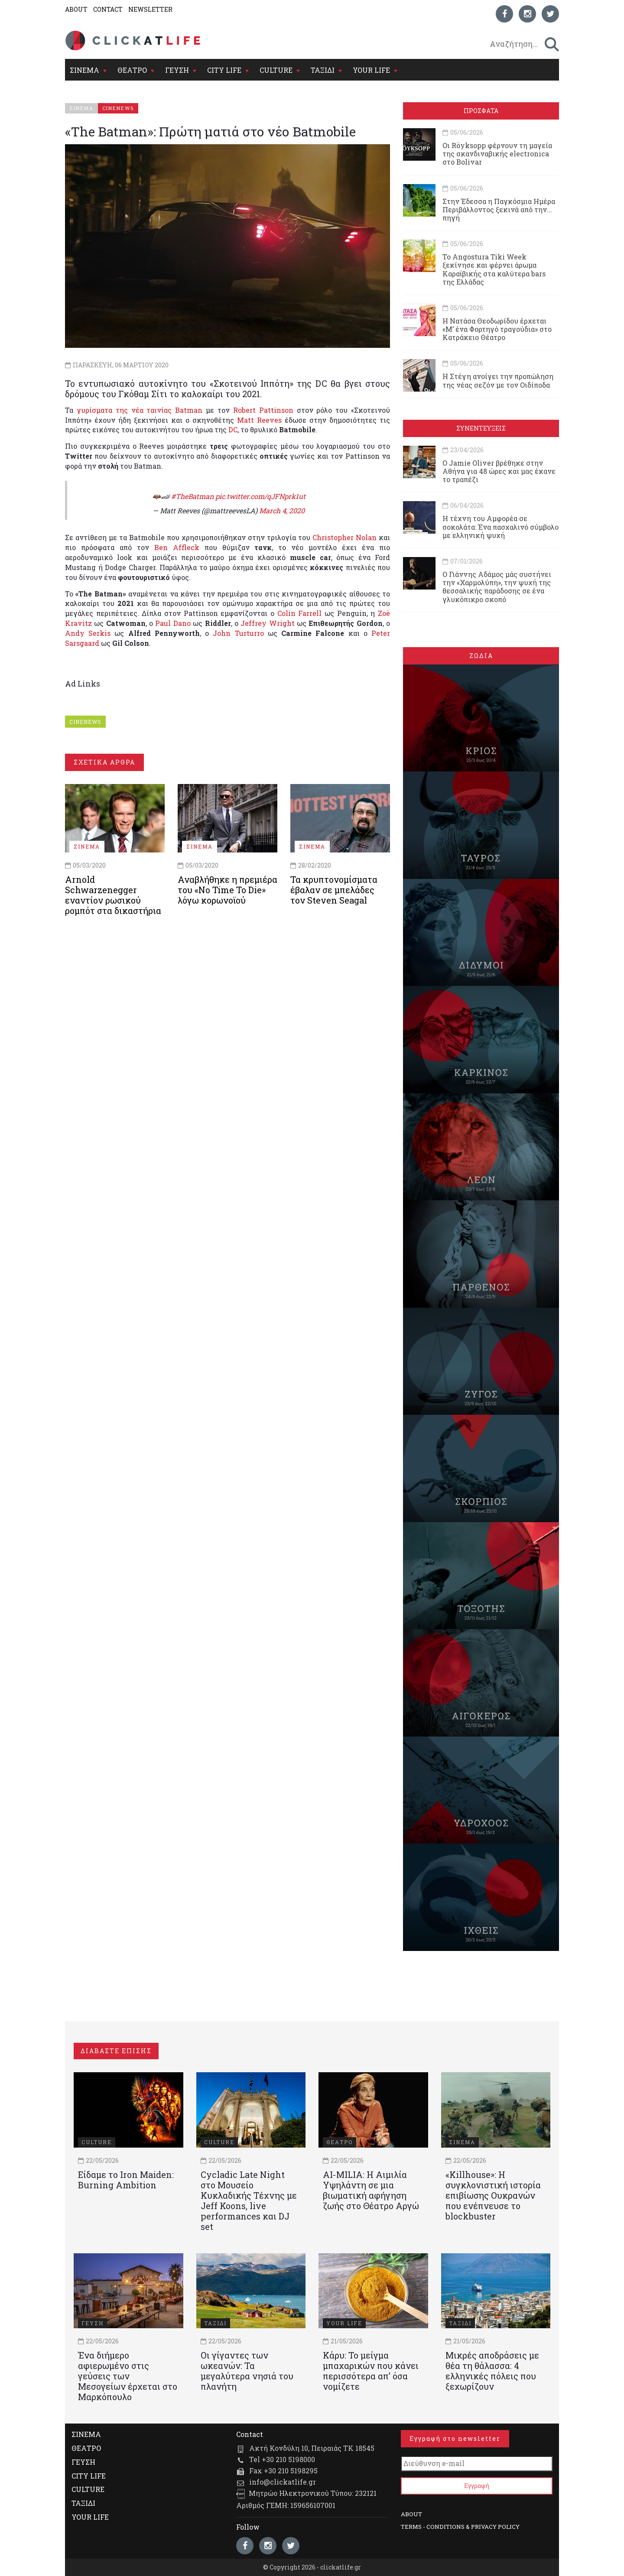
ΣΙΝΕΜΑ (84, 70)
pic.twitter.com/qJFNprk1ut (260, 496)
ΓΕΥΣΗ (177, 70)
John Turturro (238, 633)
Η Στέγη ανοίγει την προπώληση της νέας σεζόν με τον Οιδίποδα (497, 380)
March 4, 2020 (282, 510)
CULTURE (276, 70)
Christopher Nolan (344, 537)
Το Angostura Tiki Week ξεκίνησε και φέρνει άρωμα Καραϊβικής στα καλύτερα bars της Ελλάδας (494, 269)
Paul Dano (172, 623)
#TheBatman (192, 496)
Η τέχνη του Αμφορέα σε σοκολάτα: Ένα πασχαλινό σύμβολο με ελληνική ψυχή (500, 526)
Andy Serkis (87, 633)
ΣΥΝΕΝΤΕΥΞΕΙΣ (481, 428)
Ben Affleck (176, 547)
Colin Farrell (299, 613)
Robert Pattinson (263, 410)
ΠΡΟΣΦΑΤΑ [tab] (481, 111)
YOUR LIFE (371, 70)
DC (232, 429)
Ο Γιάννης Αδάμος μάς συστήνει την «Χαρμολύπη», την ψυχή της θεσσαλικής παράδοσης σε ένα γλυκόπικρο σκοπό (496, 587)
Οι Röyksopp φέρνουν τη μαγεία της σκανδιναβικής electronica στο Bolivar (497, 153)
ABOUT (76, 9)
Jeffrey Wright (267, 623)
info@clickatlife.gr (282, 2481)
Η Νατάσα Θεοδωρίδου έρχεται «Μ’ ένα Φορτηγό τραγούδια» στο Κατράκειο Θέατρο (497, 329)
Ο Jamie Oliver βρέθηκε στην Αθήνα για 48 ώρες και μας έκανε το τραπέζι (499, 471)
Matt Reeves (259, 419)
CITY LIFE (224, 70)
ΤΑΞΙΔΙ (323, 70)
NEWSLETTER (150, 9)
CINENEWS (85, 721)
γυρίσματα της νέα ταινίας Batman (139, 410)
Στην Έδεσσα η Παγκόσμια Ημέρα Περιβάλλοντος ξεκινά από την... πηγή (498, 209)
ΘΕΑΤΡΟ (132, 70)
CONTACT (108, 9)
